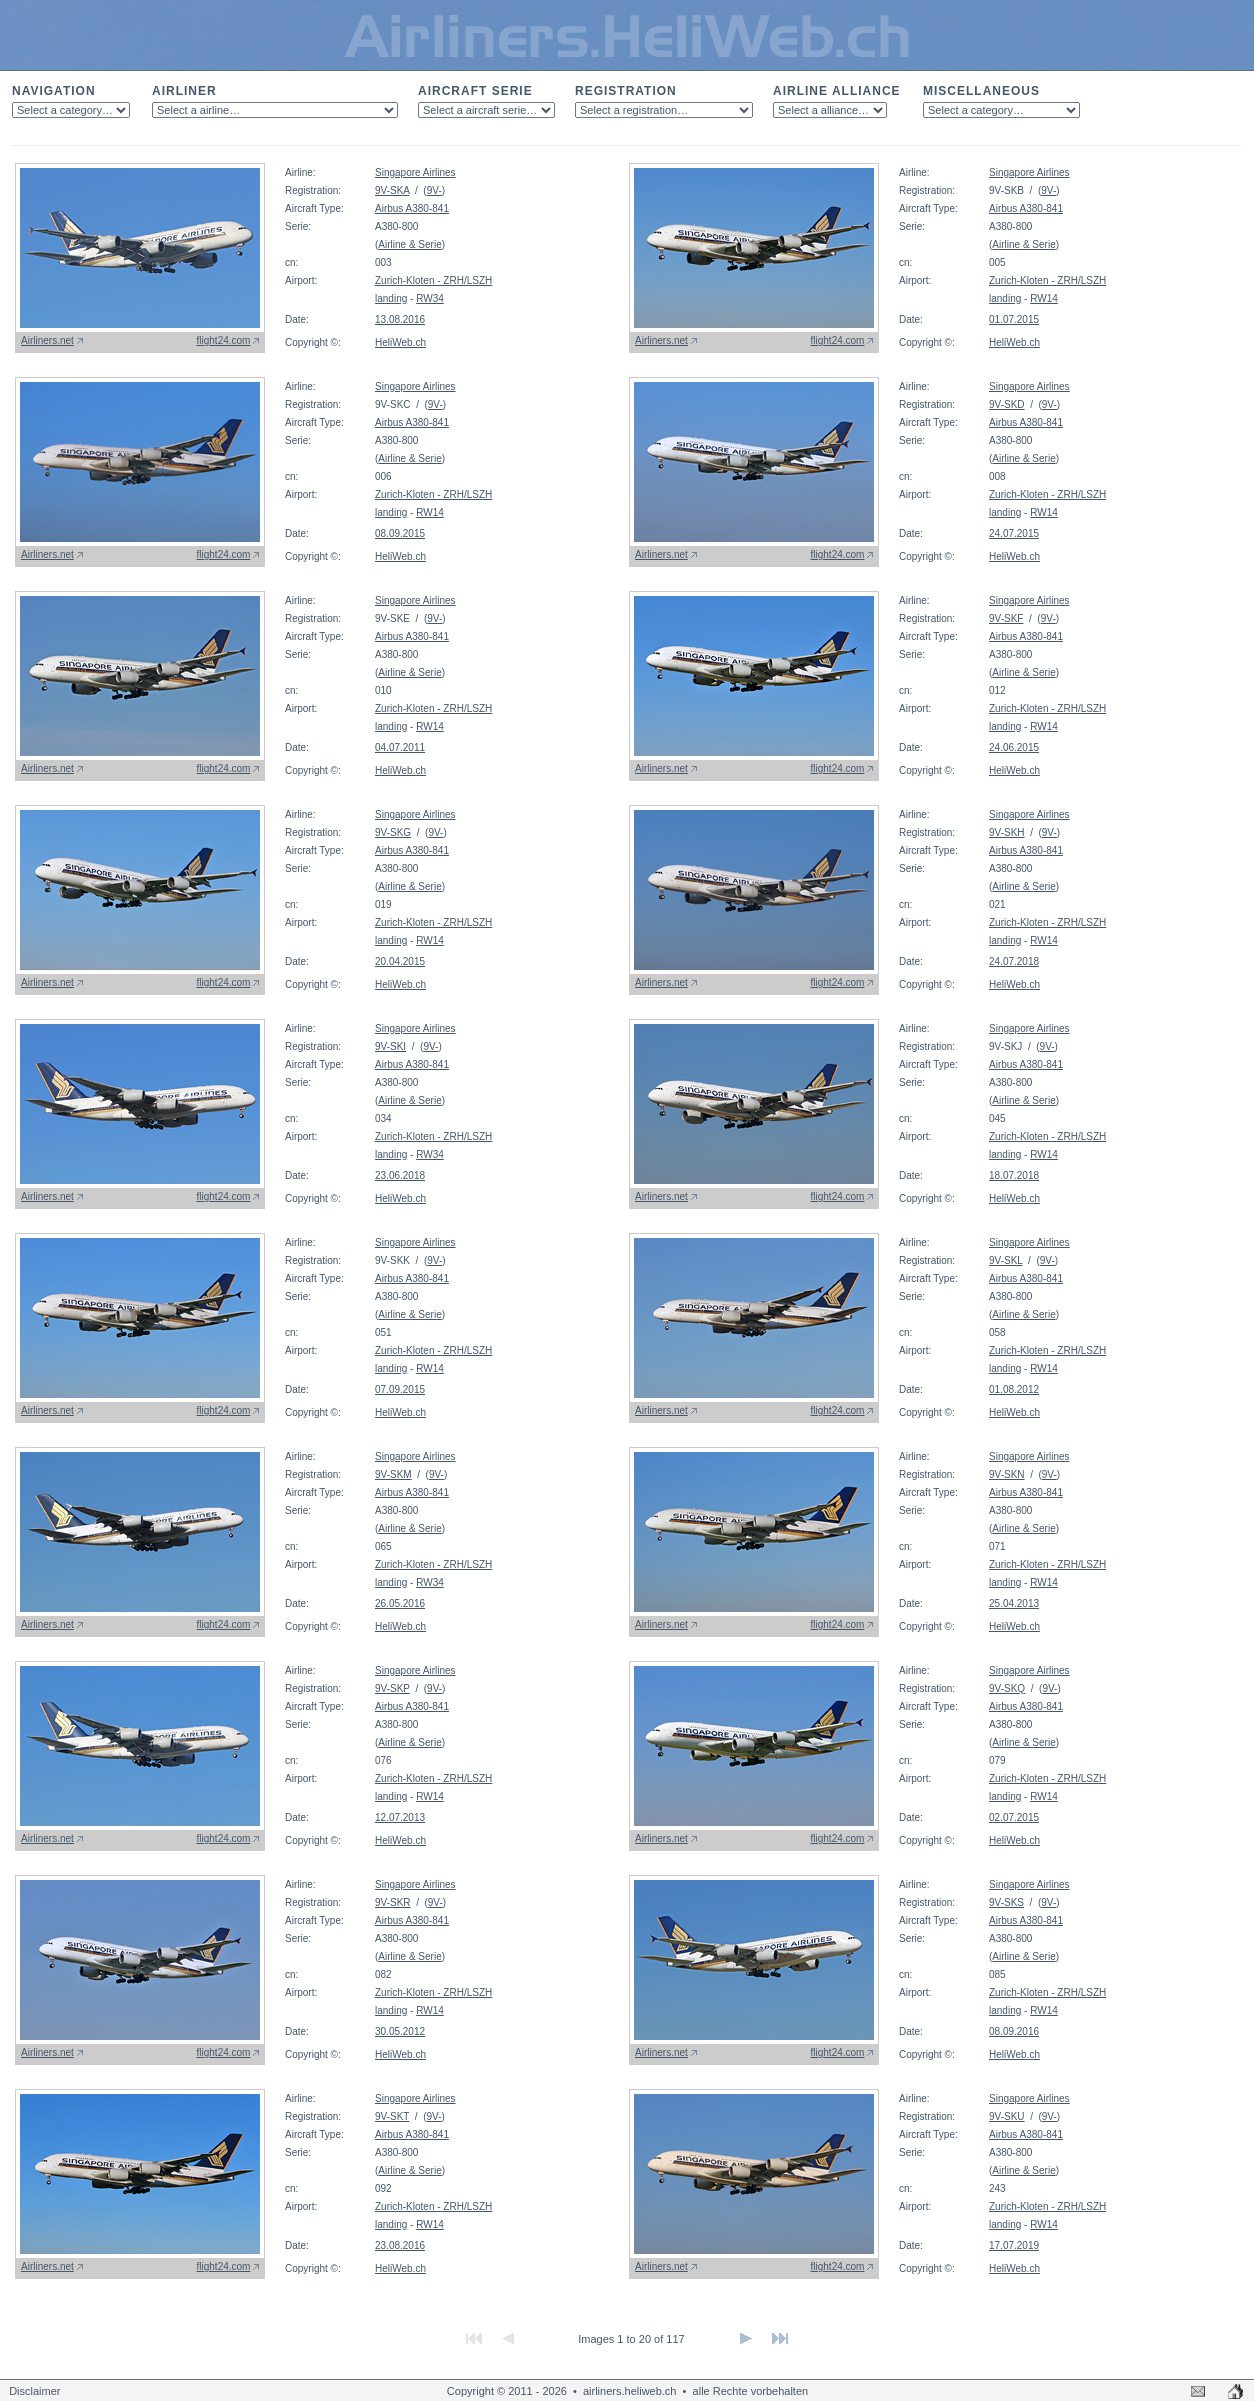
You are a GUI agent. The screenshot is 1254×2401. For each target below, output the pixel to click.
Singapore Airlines (415, 172)
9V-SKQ (1007, 1688)
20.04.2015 (400, 961)
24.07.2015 (1014, 533)
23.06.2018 (400, 1175)
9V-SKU (1007, 2116)
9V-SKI (390, 1046)
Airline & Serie (409, 244)
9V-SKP (392, 1688)
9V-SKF (1006, 618)
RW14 (1044, 298)
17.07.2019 (1014, 2245)
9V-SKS (1006, 1902)
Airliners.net (47, 340)
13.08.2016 (400, 319)
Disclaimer (34, 2391)
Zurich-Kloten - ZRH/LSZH (433, 280)
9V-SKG (393, 832)
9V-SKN (1007, 1474)
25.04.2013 (1014, 1603)
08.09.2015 (400, 533)
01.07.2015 (1014, 319)
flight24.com (224, 340)
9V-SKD (1007, 404)
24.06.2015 (1014, 747)
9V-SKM (393, 1474)
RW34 (430, 298)
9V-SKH (1007, 832)
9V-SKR (393, 1902)
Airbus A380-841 (412, 208)
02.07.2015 (1014, 1817)
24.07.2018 (1014, 961)
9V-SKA (392, 190)
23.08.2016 (400, 2245)
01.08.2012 (1014, 1389)
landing (391, 298)
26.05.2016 (400, 1603)
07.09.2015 (400, 1389)
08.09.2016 (1014, 2031)
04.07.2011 (400, 747)
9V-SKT (392, 2116)
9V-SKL (1006, 1260)
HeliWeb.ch (400, 342)
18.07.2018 (1014, 1175)
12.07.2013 (400, 1817)
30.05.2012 (400, 2031)
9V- (434, 190)
